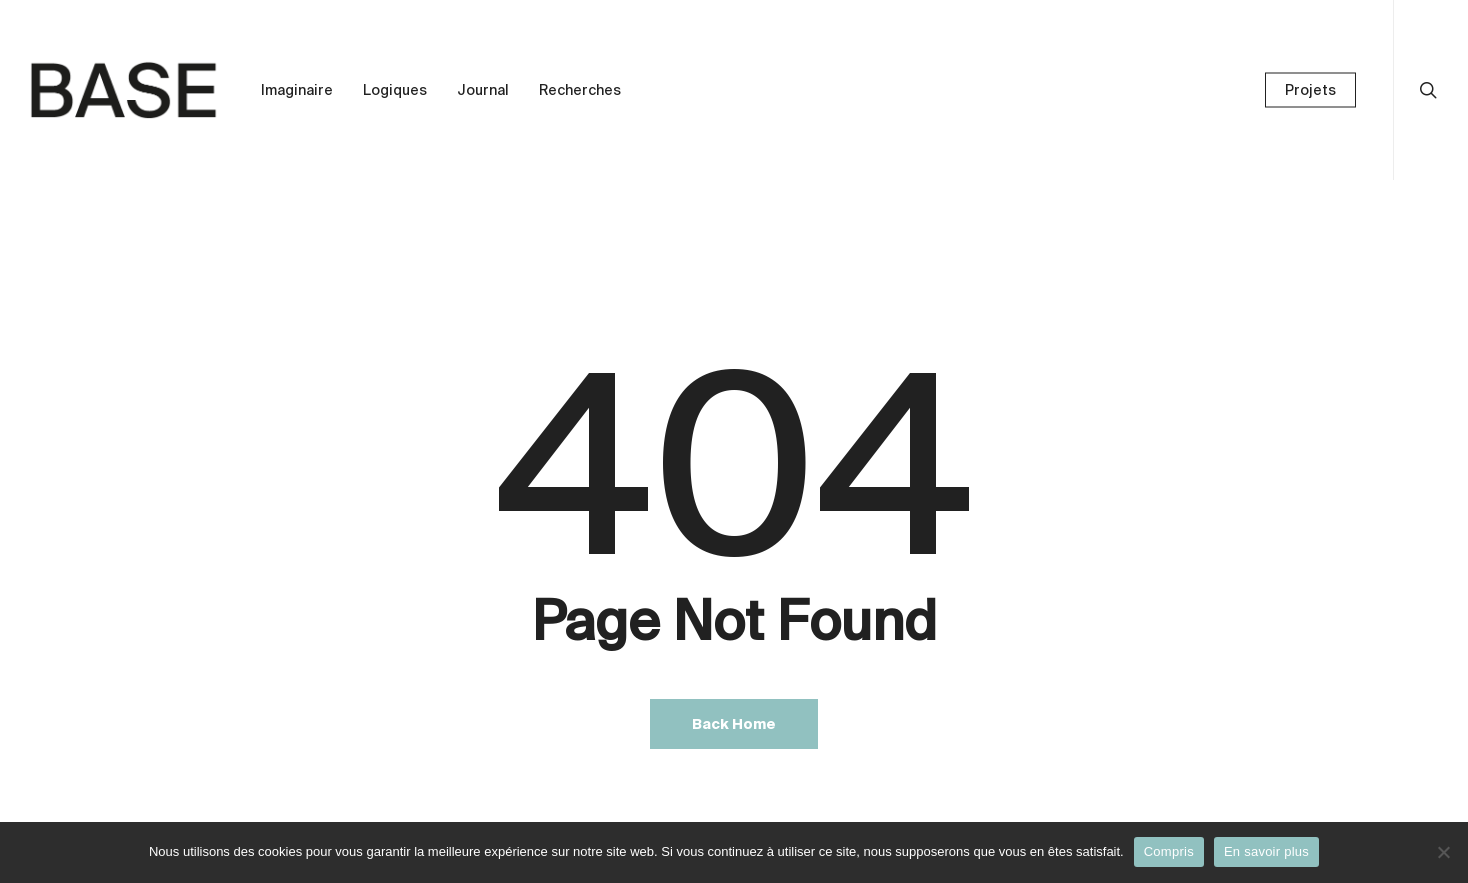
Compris (1169, 851)
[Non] (1443, 852)
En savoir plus (1266, 851)
